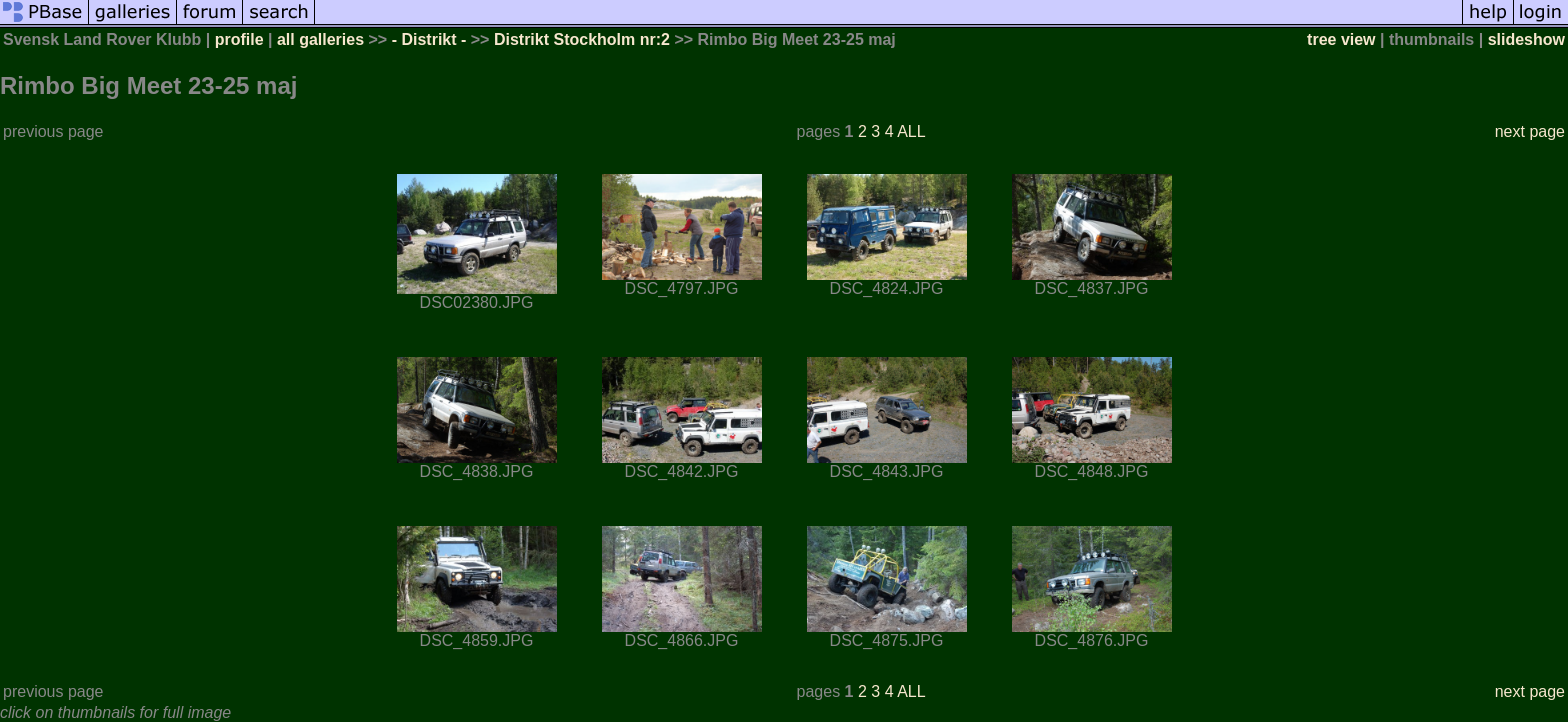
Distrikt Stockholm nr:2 (582, 39)
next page (1530, 131)
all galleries (320, 39)
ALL (911, 131)
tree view (1341, 39)
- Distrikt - (429, 39)
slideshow (1526, 39)
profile (239, 39)
